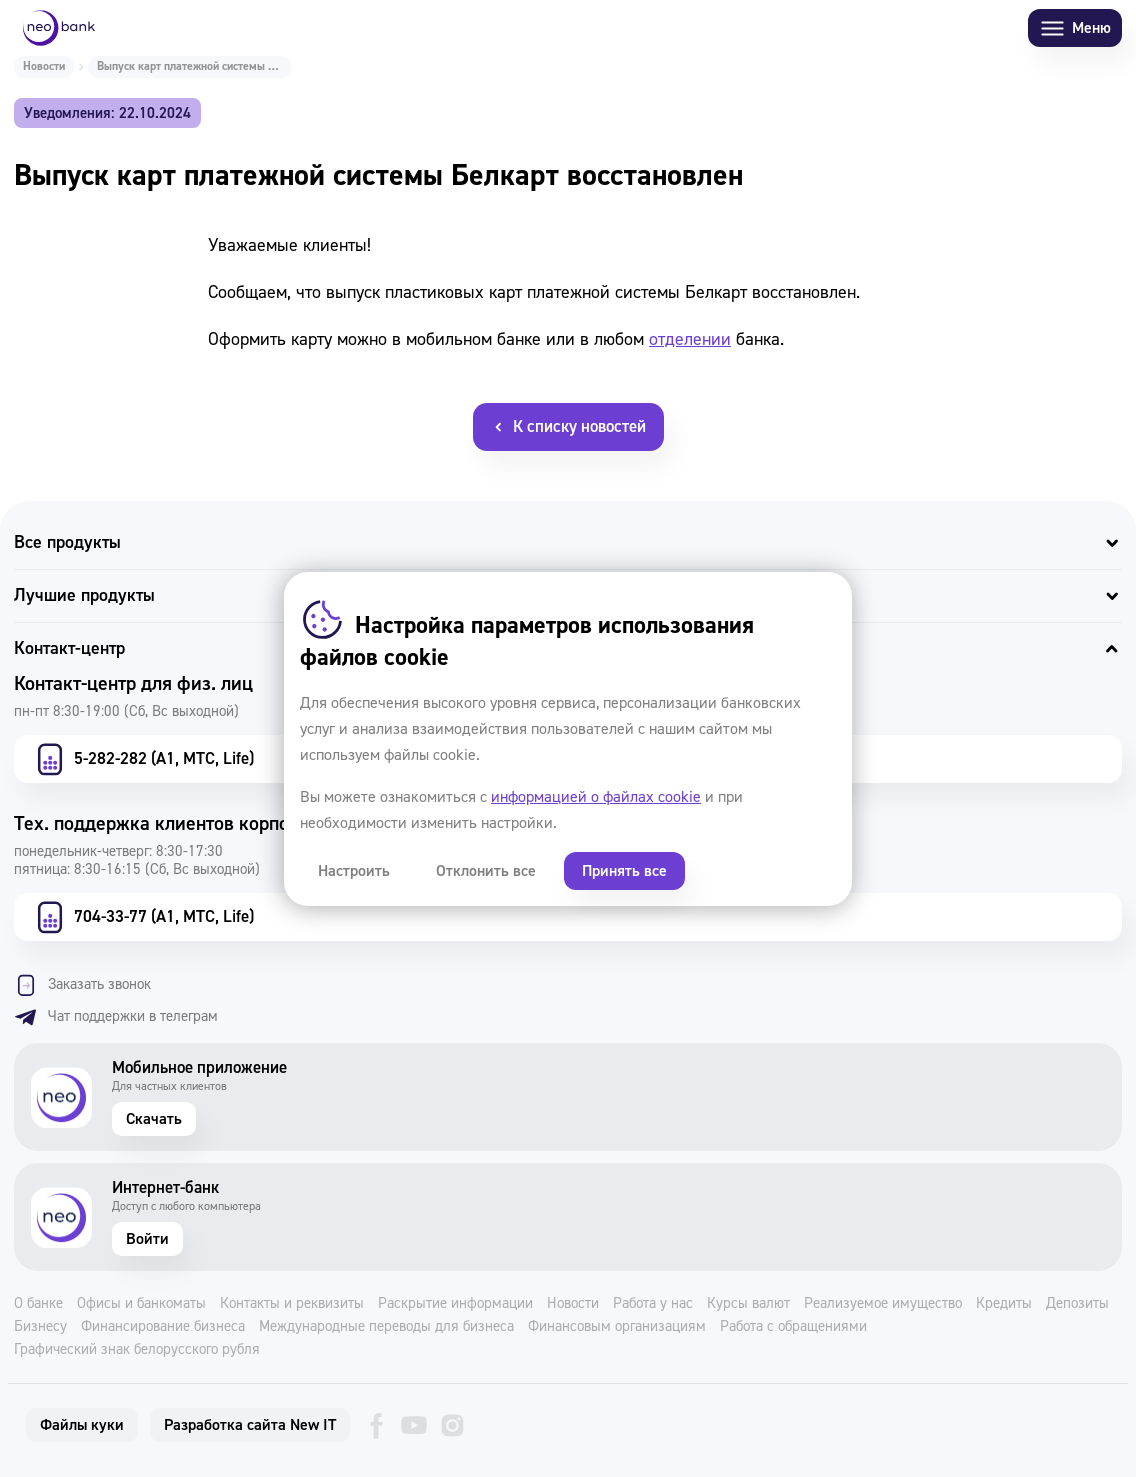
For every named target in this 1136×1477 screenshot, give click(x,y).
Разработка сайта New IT (250, 1425)
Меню (1075, 28)
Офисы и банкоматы (141, 1304)
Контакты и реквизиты (292, 1304)
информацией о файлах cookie (596, 797)
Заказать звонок (82, 985)
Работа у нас (653, 1304)
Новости (44, 66)
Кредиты (1004, 1304)
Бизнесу (40, 1327)
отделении (690, 339)
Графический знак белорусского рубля (137, 1350)
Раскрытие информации (455, 1304)
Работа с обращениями (793, 1327)
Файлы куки (82, 1425)
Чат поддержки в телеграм (116, 1017)
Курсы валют (748, 1304)
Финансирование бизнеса (163, 1327)
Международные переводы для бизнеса (386, 1327)
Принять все (624, 871)
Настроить (354, 871)
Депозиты (1077, 1304)
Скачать (154, 1119)
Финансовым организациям (617, 1327)
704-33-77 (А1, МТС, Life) (143, 917)
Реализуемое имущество (883, 1304)
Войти (147, 1239)
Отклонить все (486, 871)
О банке (38, 1304)
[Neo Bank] (59, 28)
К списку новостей (568, 426)
